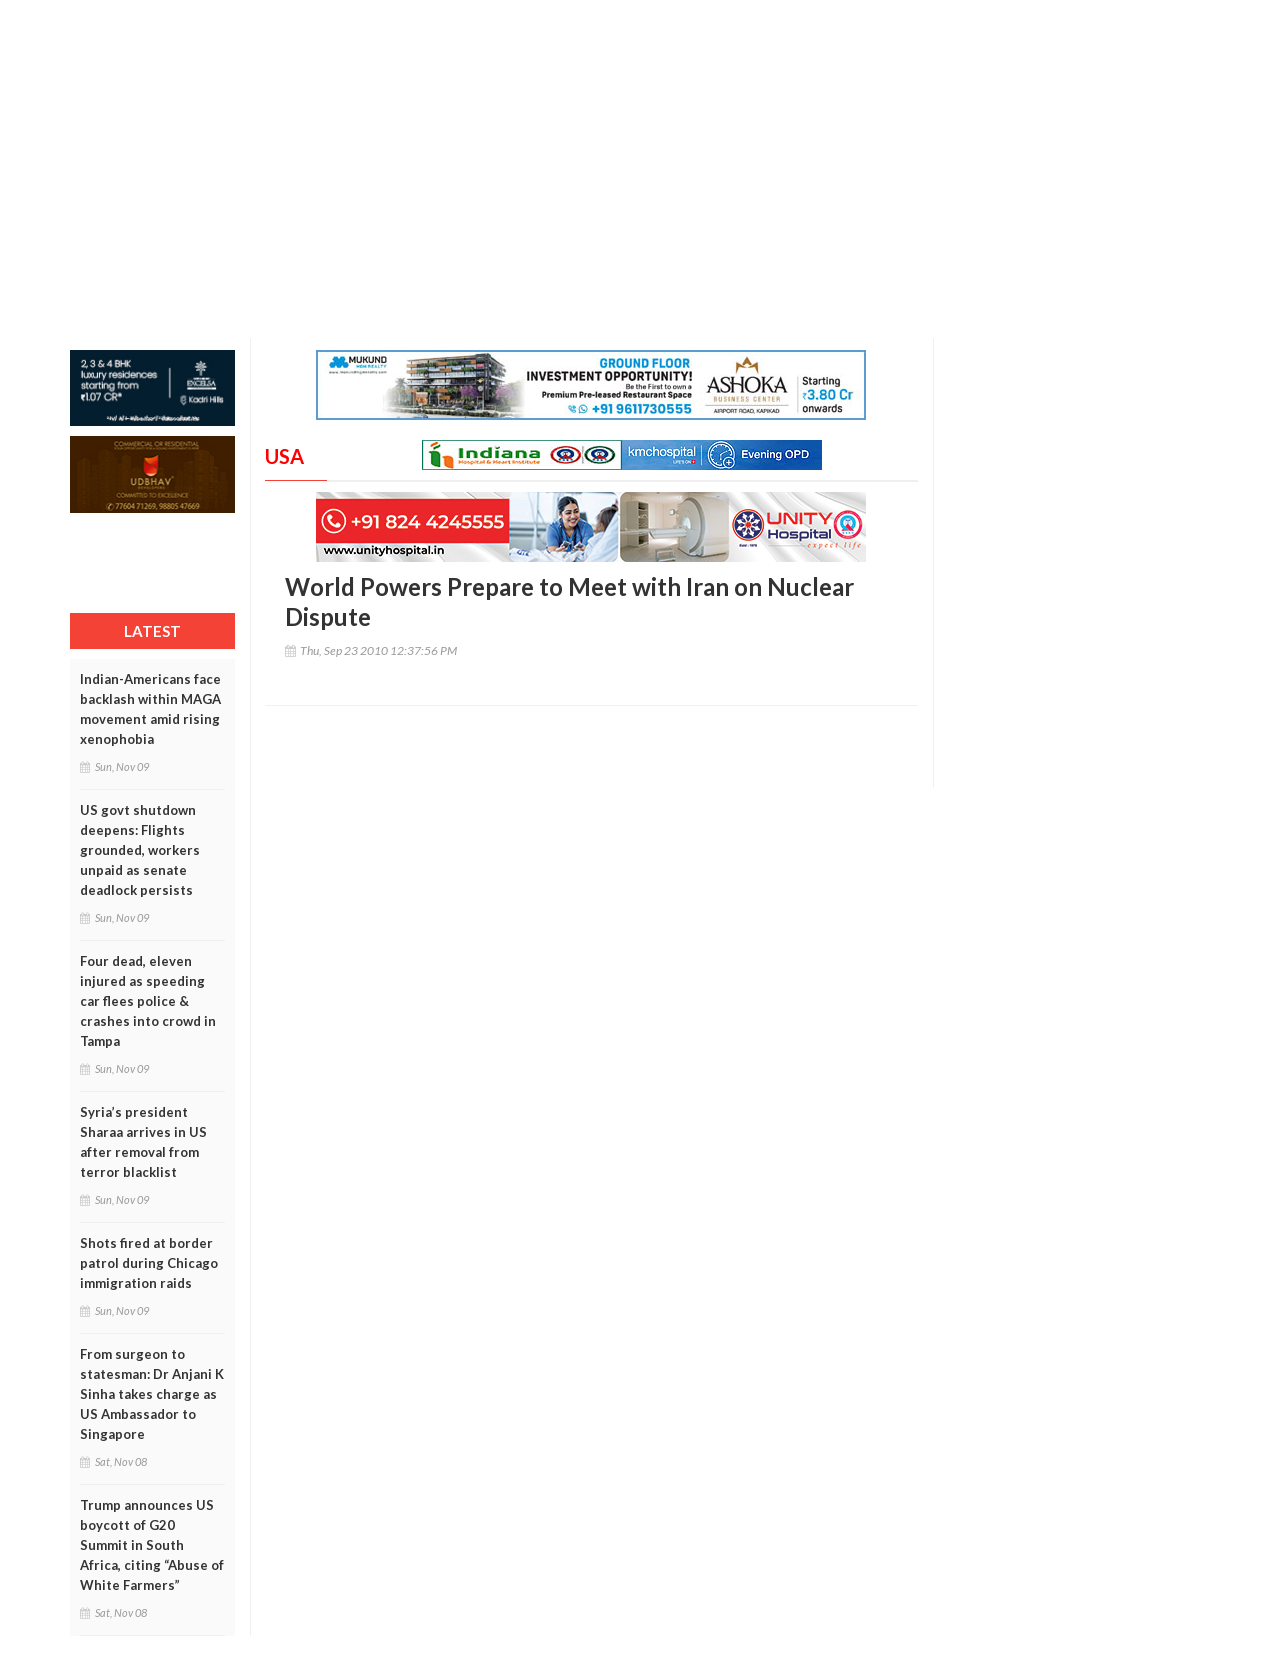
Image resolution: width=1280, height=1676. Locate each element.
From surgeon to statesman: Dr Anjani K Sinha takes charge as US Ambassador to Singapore (152, 1394)
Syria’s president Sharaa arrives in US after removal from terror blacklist (143, 1142)
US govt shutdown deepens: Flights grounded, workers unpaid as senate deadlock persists (140, 850)
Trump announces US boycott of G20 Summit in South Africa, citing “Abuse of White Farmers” (152, 1545)
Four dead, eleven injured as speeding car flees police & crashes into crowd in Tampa (148, 1001)
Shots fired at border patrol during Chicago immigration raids (149, 1263)
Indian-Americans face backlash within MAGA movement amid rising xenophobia (150, 709)
